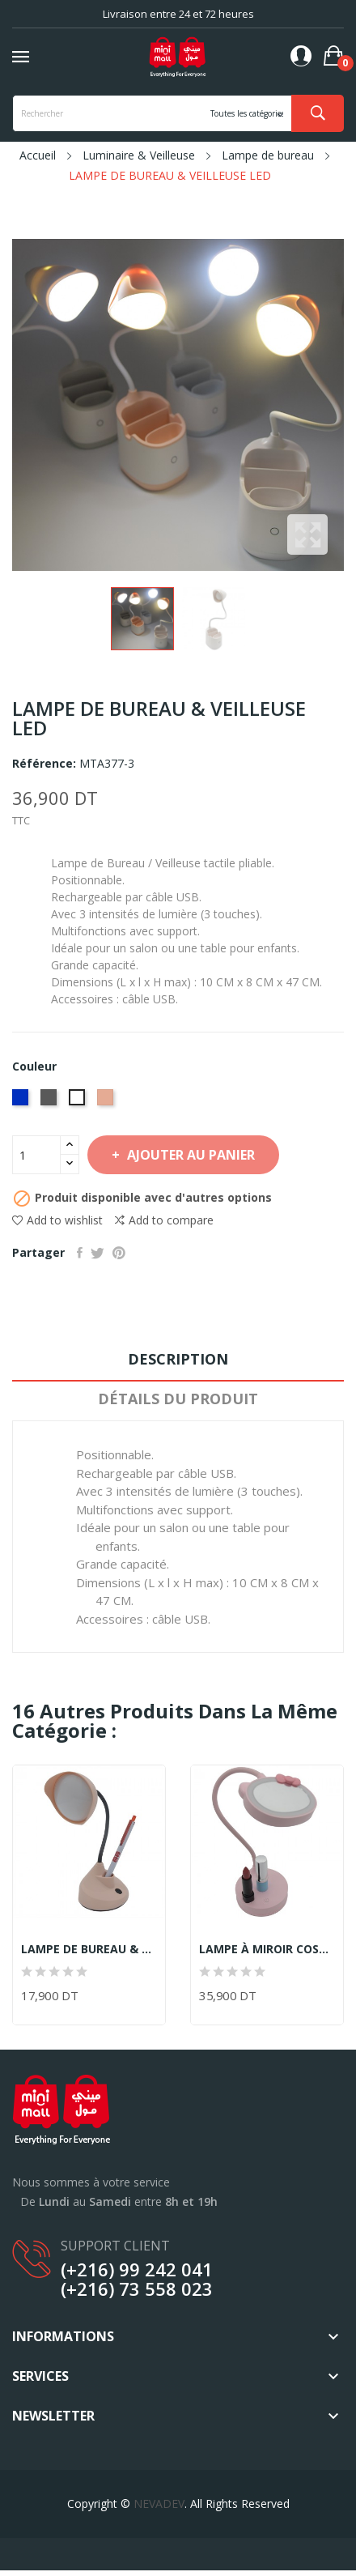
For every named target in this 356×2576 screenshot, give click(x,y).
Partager (80, 1253)
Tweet (97, 1253)
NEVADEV (159, 2503)
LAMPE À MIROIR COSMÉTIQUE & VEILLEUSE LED (267, 1949)
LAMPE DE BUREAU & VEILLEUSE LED (89, 1949)
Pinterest (118, 1253)
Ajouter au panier (189, 1155)
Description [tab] (178, 1359)
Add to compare (164, 1220)
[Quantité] (36, 1154)
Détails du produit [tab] (178, 1398)
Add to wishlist (57, 1220)
